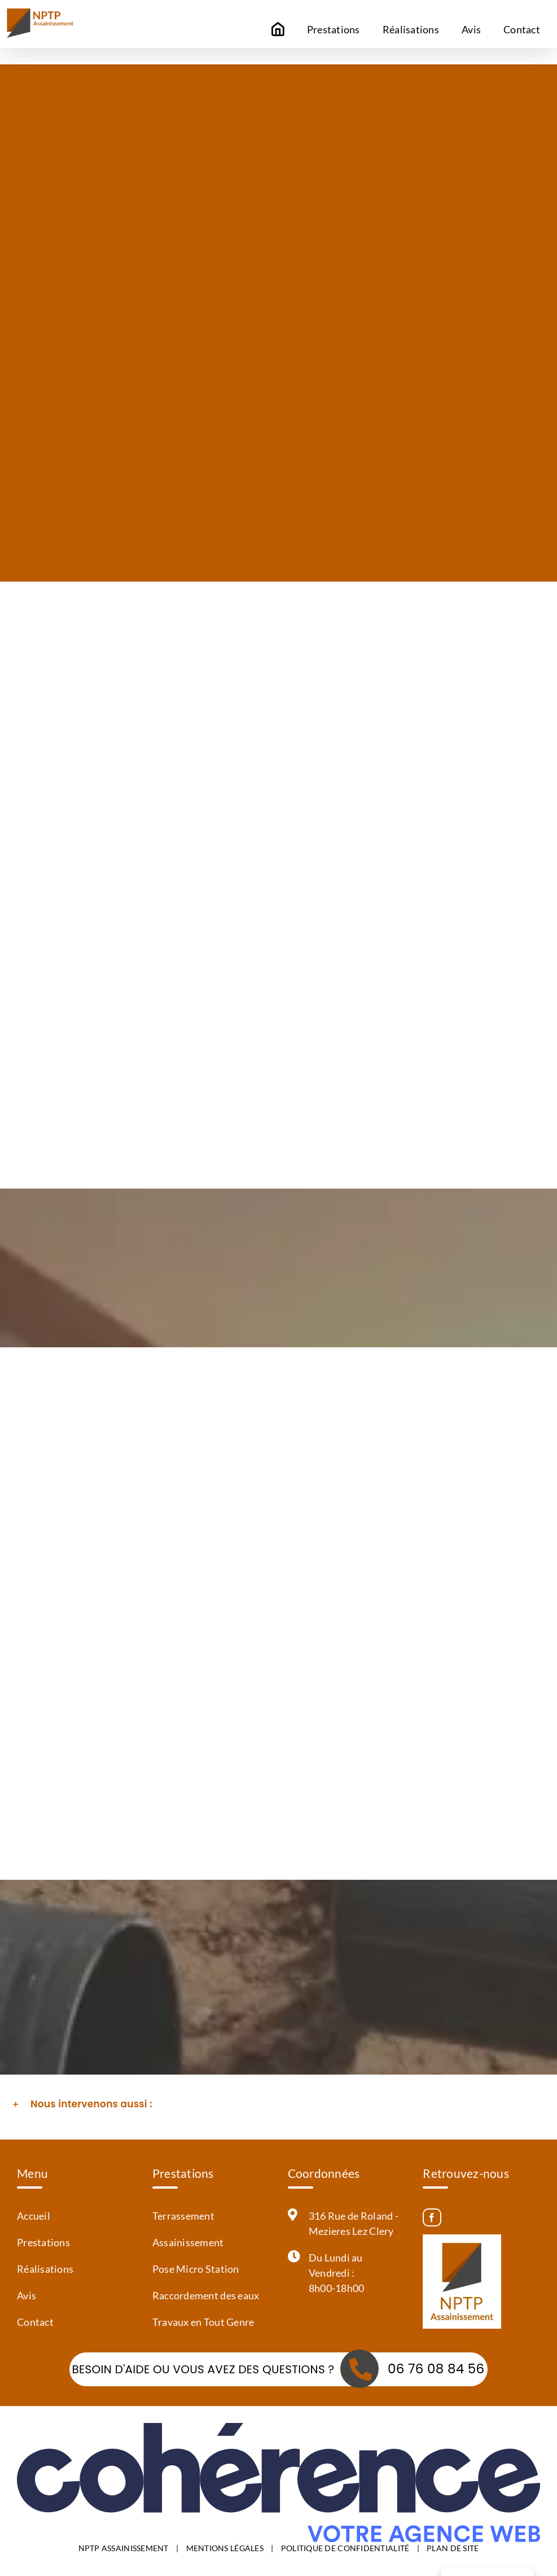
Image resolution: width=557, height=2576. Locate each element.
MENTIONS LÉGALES (225, 2547)
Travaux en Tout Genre (203, 2322)
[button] (278, 2104)
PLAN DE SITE (453, 2547)
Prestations (43, 2242)
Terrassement (183, 2216)
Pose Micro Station (195, 2269)
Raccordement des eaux (206, 2295)
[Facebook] (432, 2217)
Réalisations (45, 2269)
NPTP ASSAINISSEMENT (123, 2547)
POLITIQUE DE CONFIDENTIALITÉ (345, 2547)
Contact (35, 2322)
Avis (26, 2295)
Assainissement (188, 2242)
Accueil (33, 2216)
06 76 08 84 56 (436, 2369)
